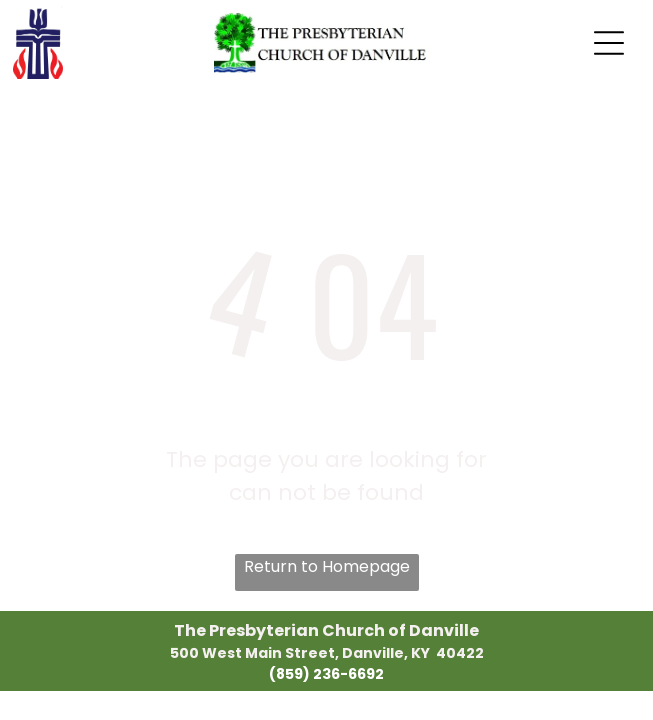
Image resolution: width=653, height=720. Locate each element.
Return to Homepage (327, 566)
